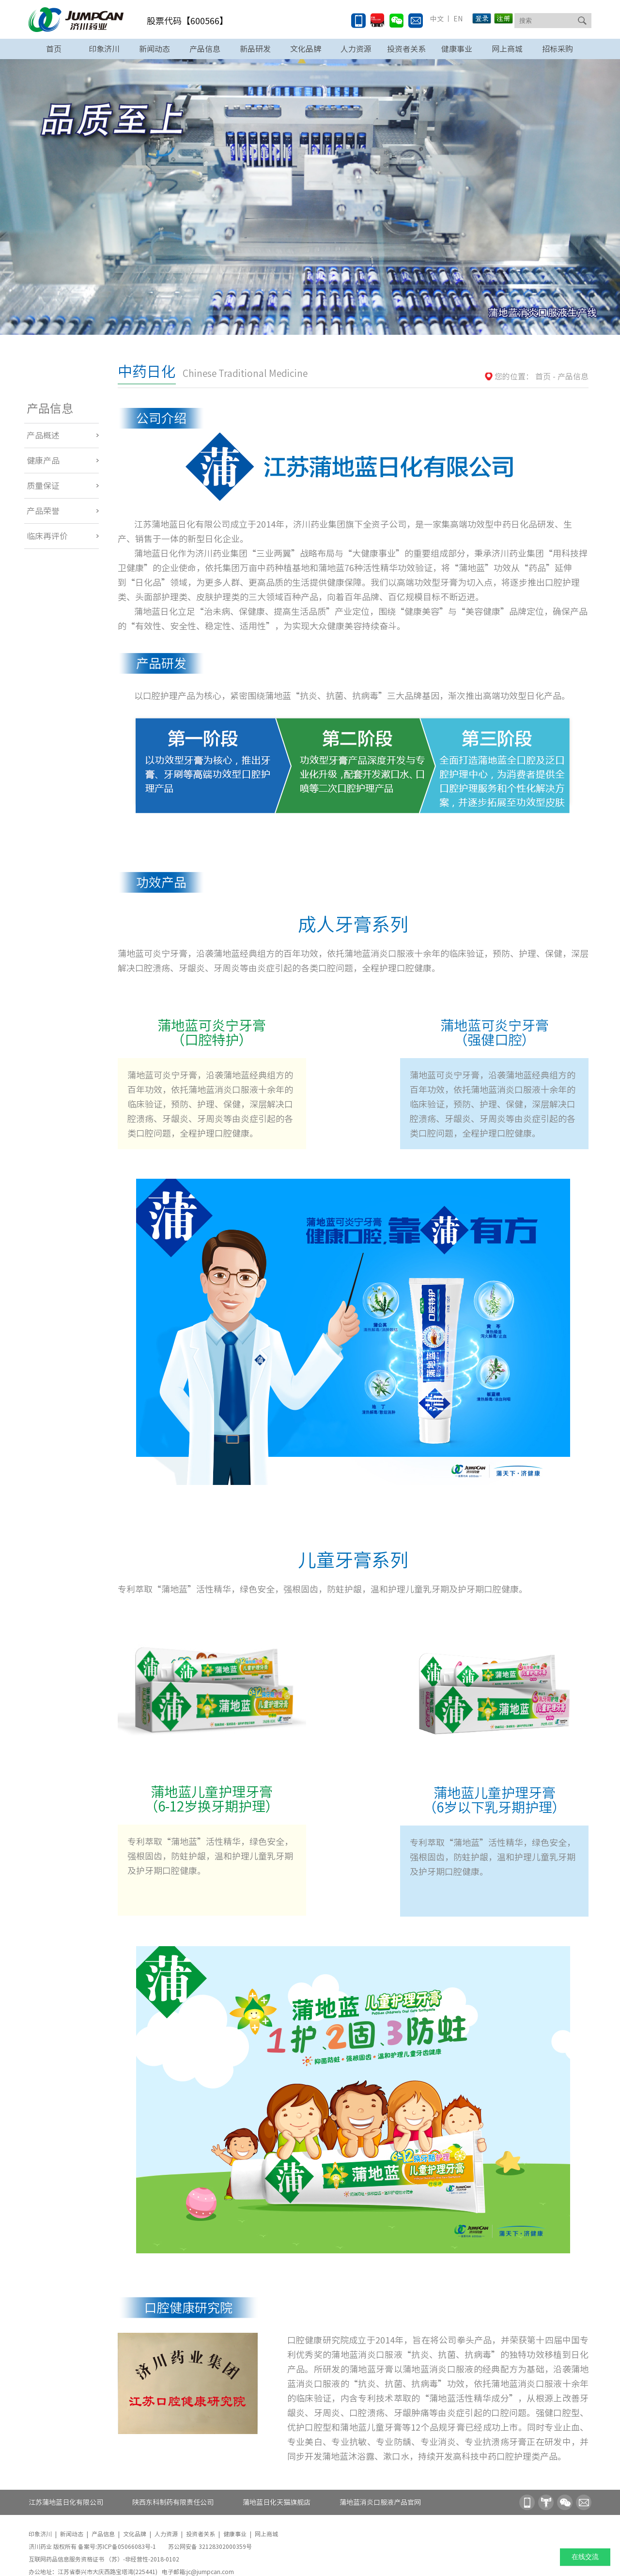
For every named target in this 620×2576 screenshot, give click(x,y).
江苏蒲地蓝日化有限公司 (66, 2502)
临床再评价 (47, 536)
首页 (54, 49)
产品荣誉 (43, 511)
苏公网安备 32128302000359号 (210, 2546)
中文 (437, 19)
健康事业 (456, 49)
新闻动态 (154, 49)
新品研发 (255, 49)
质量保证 (43, 486)
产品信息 (204, 49)
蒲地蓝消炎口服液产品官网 (380, 2502)
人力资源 (356, 49)
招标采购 (557, 49)
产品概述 (43, 435)
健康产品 (43, 460)
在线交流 (585, 2556)
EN (457, 19)
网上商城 (507, 49)
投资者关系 (406, 49)
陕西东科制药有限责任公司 (173, 2502)
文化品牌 (305, 49)
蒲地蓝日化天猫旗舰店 (276, 2502)
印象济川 (104, 49)
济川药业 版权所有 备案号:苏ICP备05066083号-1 (93, 2546)
